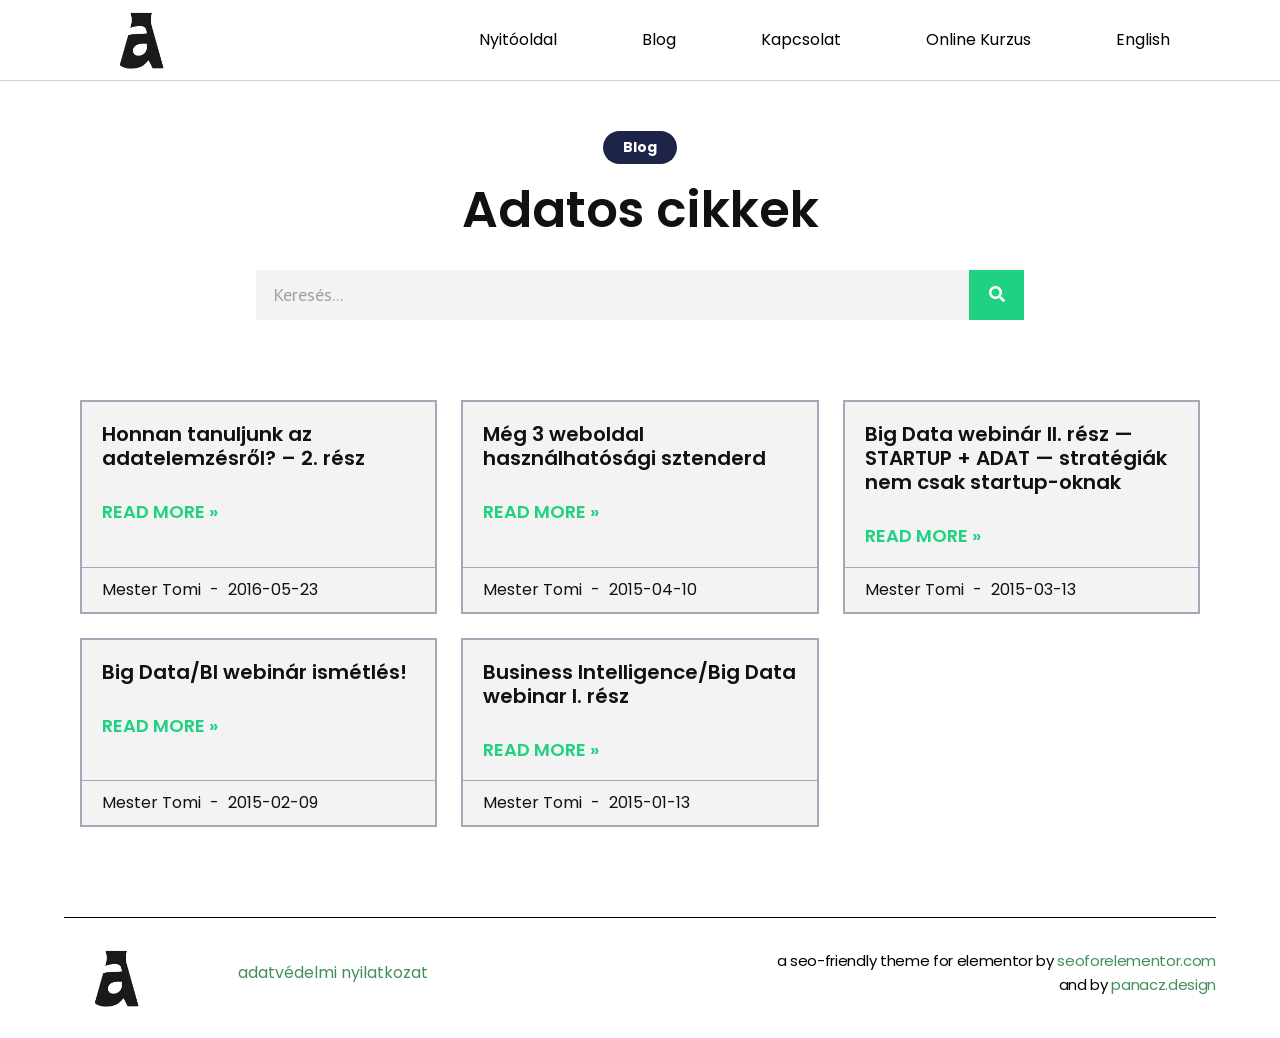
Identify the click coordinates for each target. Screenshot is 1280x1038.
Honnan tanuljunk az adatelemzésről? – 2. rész (233, 446)
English (1143, 39)
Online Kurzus (978, 39)
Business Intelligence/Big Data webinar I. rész (639, 684)
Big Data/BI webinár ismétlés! (254, 672)
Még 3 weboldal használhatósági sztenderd (624, 446)
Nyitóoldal (518, 39)
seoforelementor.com (1136, 960)
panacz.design (1163, 984)
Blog (659, 39)
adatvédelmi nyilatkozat (333, 972)
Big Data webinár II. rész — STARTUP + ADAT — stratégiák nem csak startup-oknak (1016, 458)
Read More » (160, 512)
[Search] (996, 295)
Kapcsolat (801, 39)
